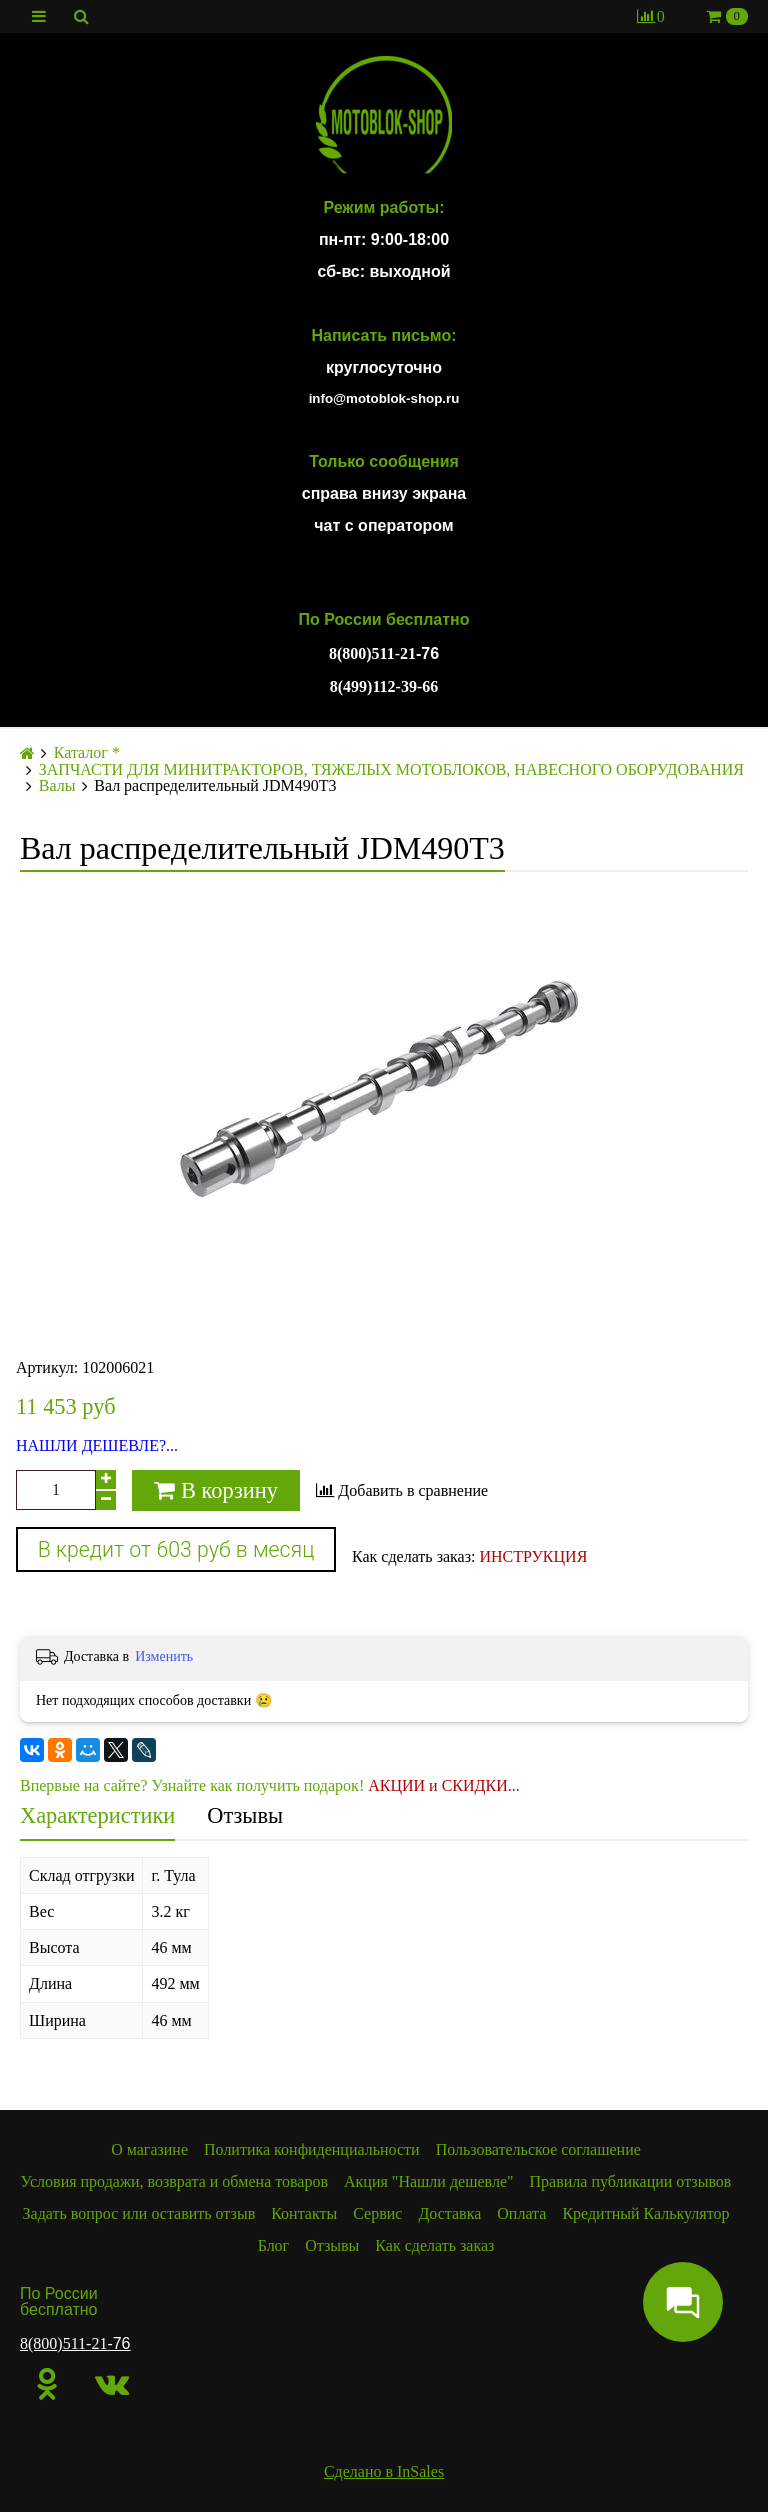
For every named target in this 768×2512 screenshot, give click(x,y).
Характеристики (97, 1815)
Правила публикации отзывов (631, 2181)
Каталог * (87, 753)
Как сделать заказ (434, 2245)
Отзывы (245, 1815)
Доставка (449, 2213)
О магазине (149, 2149)
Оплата (521, 2213)
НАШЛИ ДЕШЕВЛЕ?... (97, 1446)
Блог (274, 2245)
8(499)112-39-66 (384, 686)
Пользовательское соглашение (538, 2149)
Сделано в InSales (384, 2471)
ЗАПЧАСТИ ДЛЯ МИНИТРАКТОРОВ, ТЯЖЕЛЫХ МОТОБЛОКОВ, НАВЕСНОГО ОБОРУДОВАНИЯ (391, 770)
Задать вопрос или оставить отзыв (139, 2213)
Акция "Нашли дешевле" (429, 2181)
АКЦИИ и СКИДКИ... (444, 1785)
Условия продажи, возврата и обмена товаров (174, 2181)
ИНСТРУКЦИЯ (533, 1556)
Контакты (304, 2213)
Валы (57, 786)
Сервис (377, 2213)
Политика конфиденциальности (312, 2149)
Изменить (164, 1656)
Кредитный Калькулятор (645, 2213)
